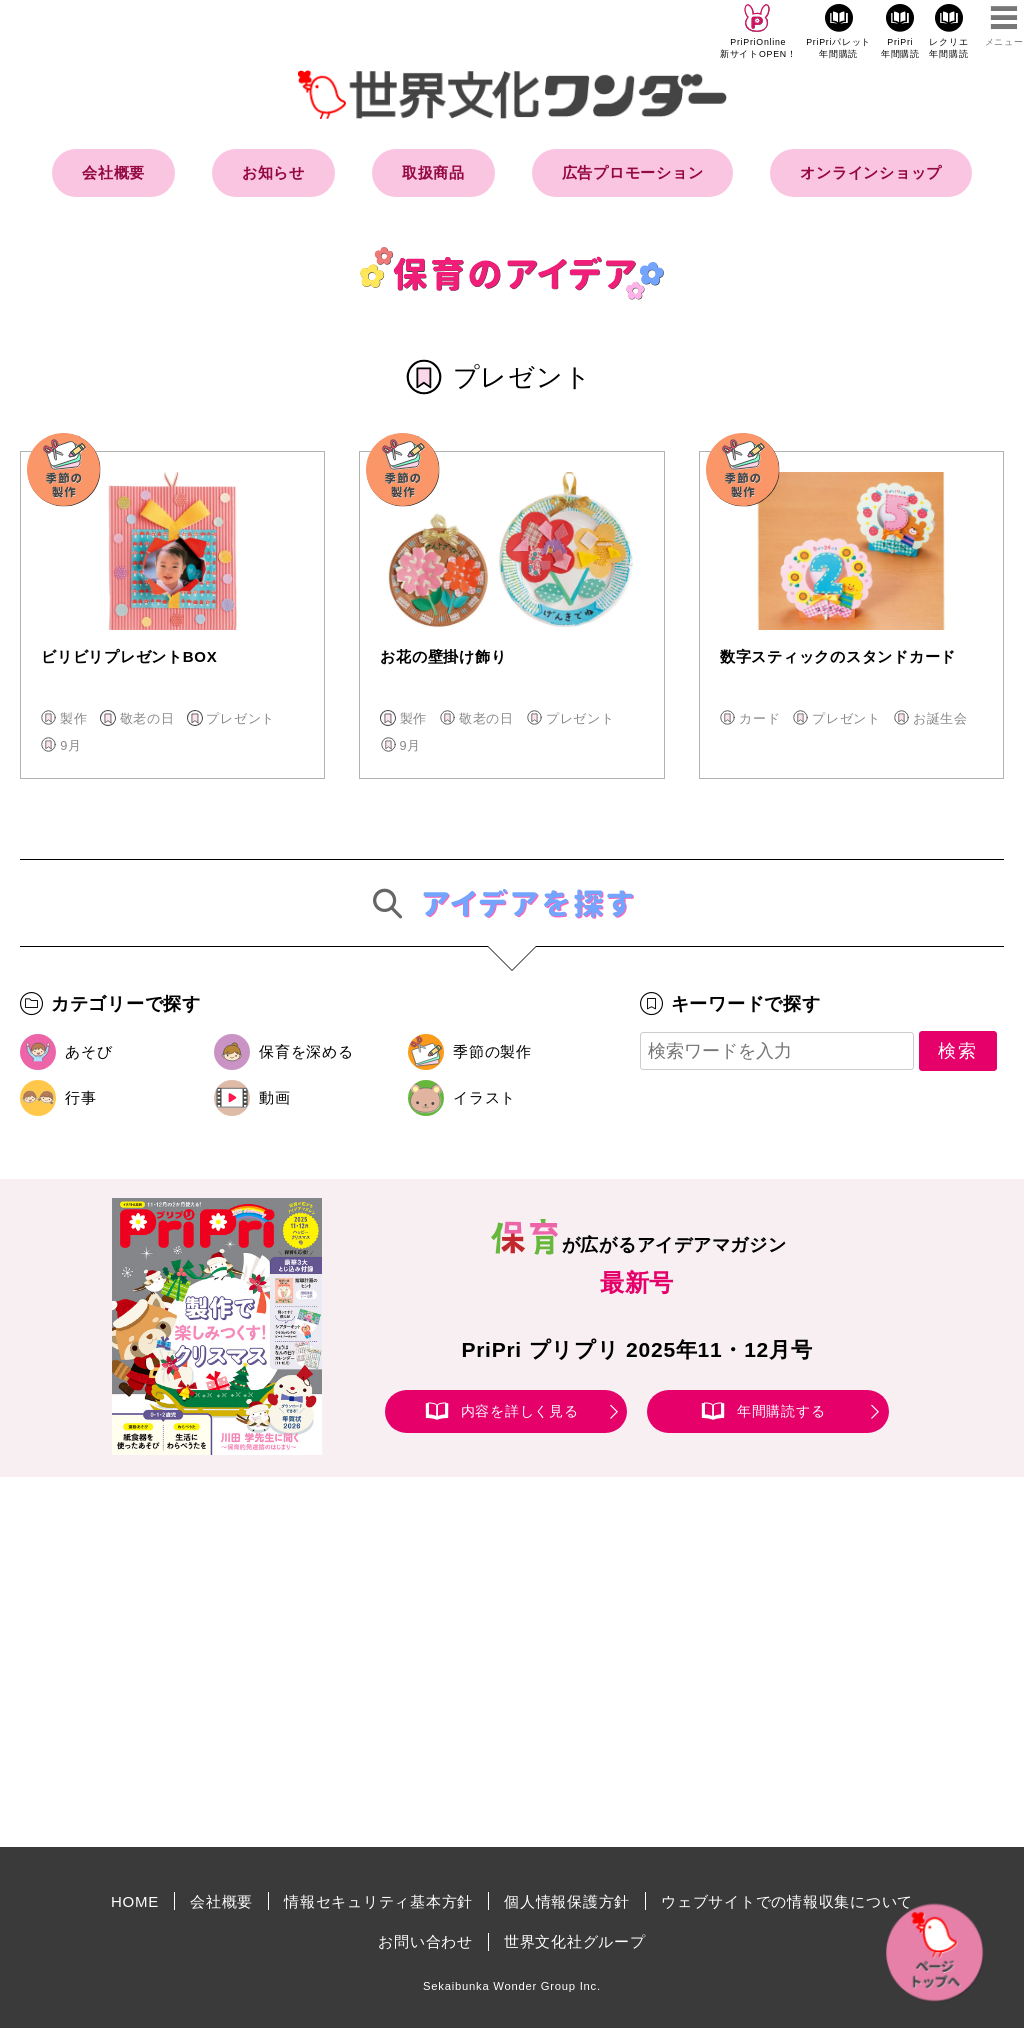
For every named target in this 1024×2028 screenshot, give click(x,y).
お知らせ (273, 172)
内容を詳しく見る (520, 1411)
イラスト (484, 1097)
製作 (74, 718)
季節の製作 (492, 1051)
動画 (275, 1097)
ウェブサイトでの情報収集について (787, 1901)
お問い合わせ (425, 1941)
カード (759, 718)
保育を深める (306, 1051)
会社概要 (113, 172)
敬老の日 (147, 718)
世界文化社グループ (575, 1941)
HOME (135, 1901)
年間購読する (781, 1411)
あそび (88, 1051)
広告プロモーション (633, 172)
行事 (81, 1097)
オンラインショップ (871, 172)
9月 (71, 745)
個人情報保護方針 (567, 1901)
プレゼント (240, 718)
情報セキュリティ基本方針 (378, 1901)
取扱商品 (433, 172)
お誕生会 (940, 718)
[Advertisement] (342, 1662)
